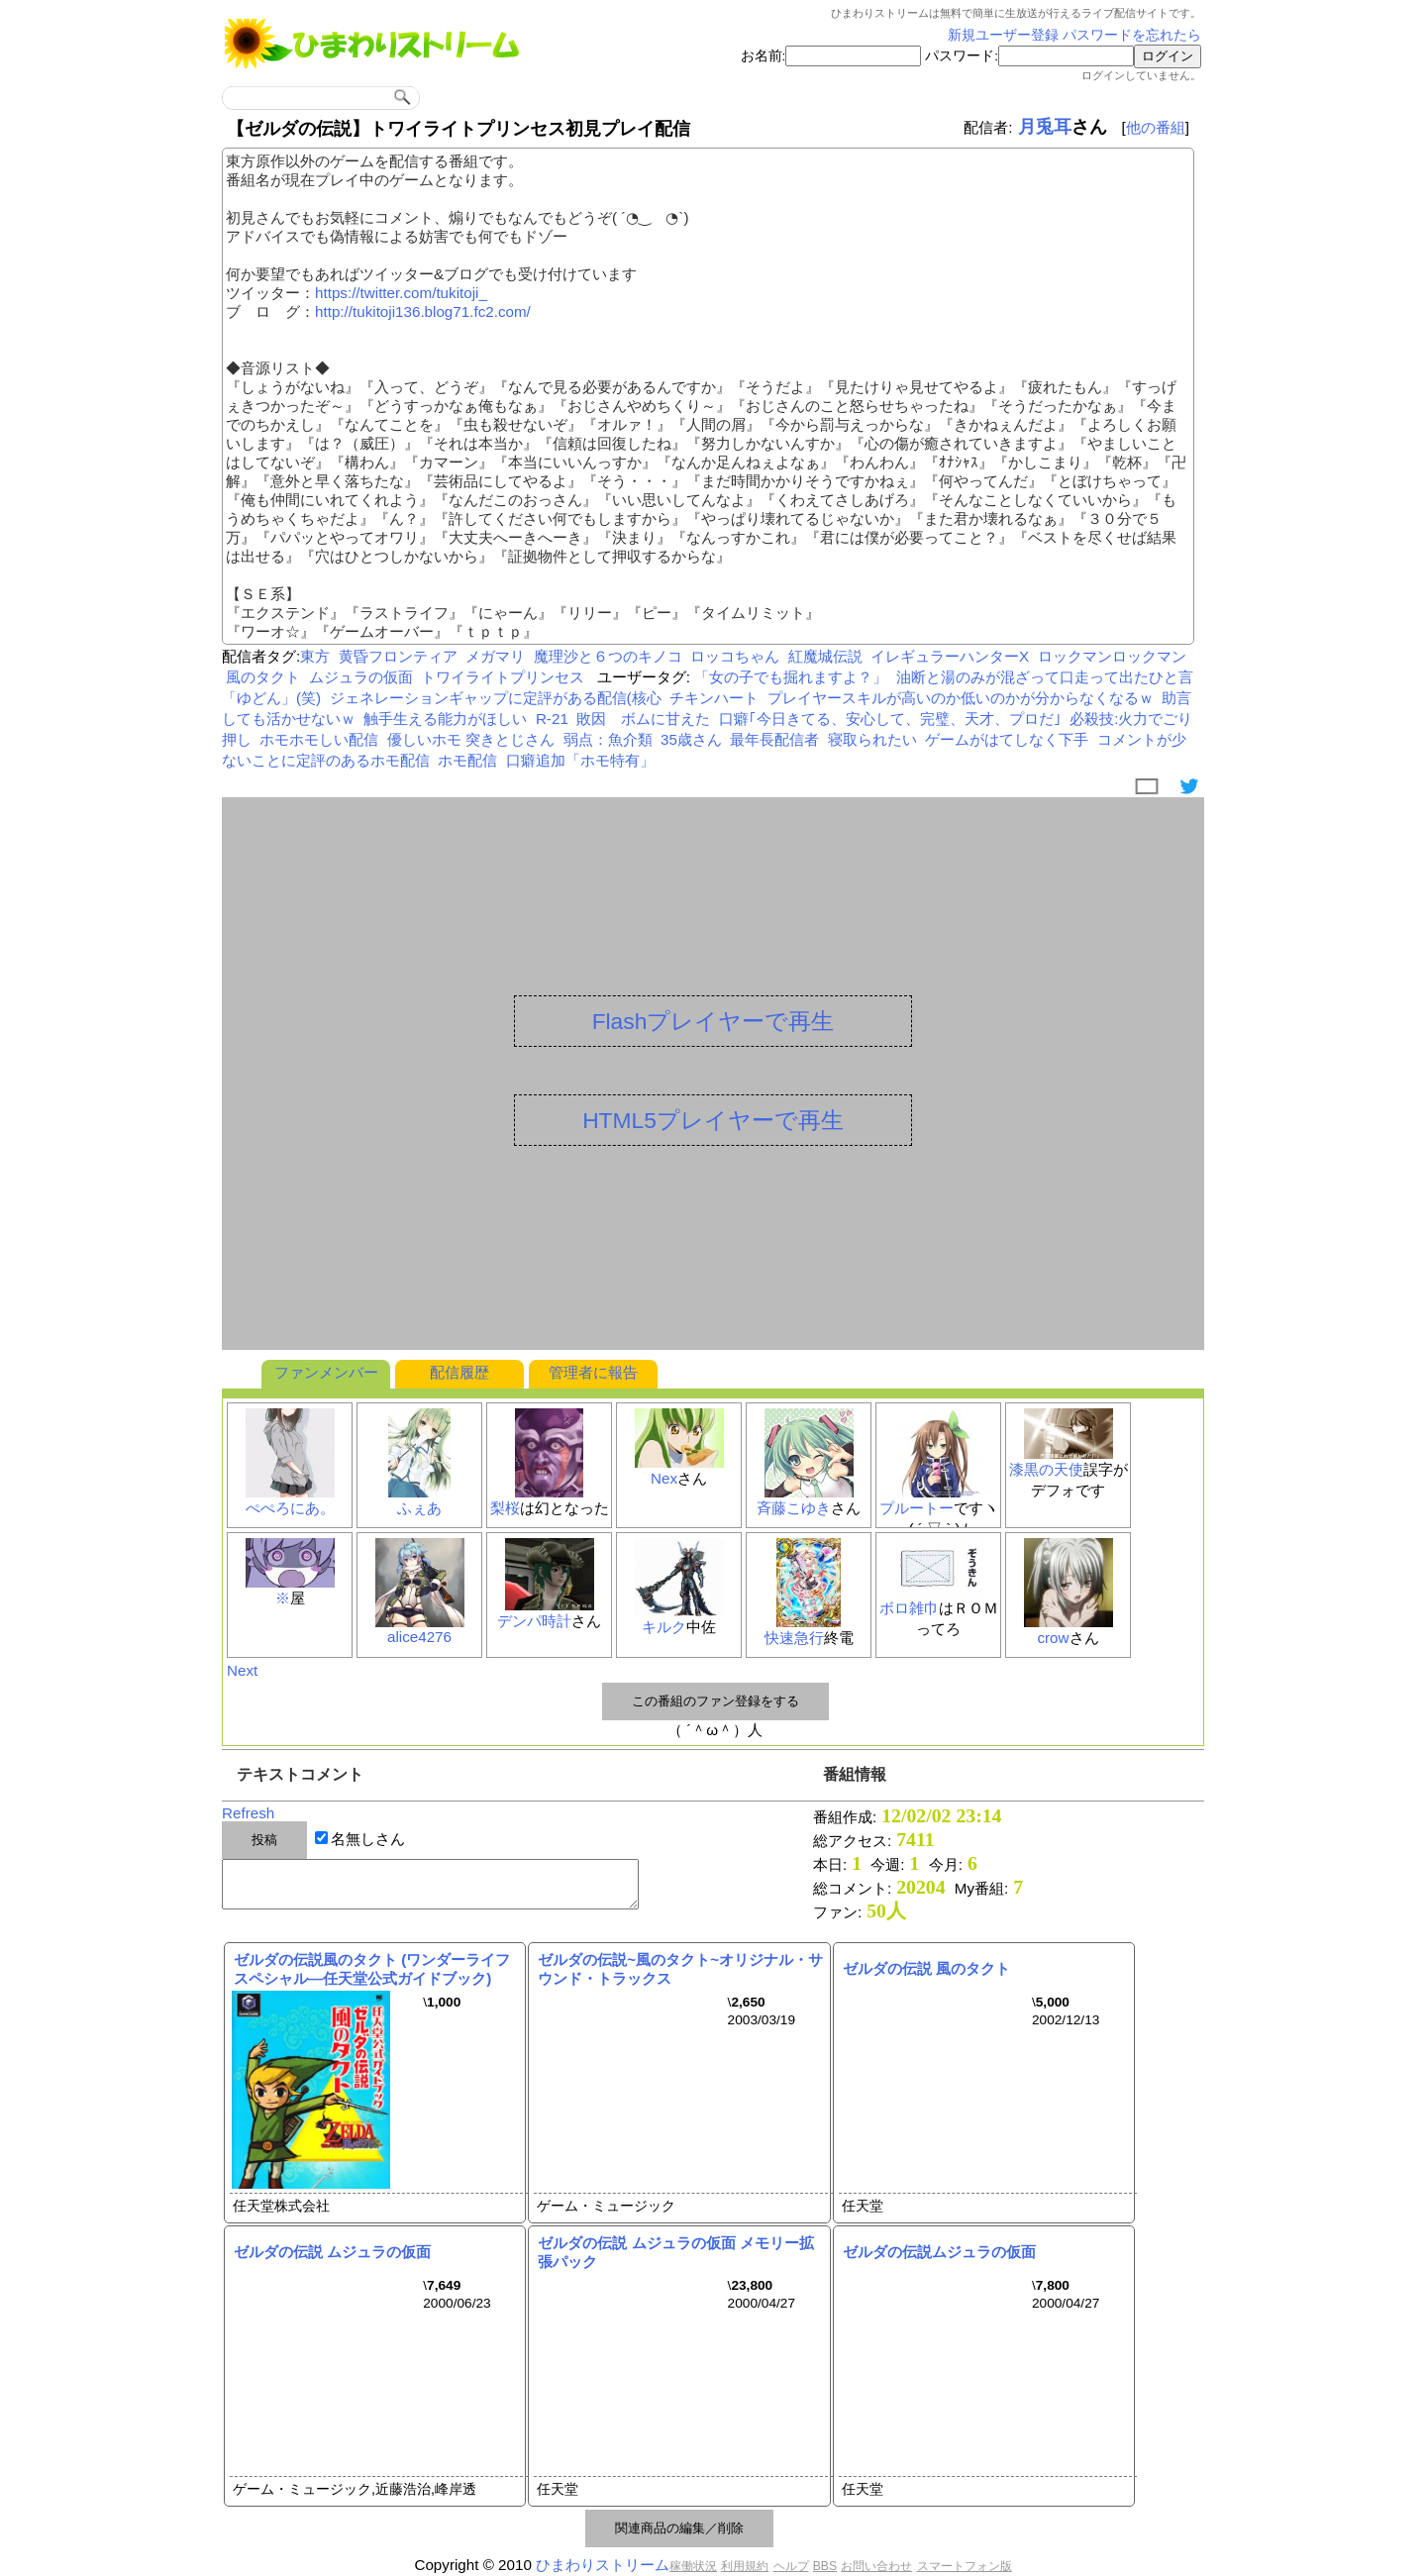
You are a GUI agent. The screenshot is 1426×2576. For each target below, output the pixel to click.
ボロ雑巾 (909, 1607)
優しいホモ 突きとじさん (471, 739)
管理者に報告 (593, 1372)
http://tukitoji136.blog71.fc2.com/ (423, 311)
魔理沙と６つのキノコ (608, 656)
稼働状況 (693, 2566)
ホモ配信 (467, 760)
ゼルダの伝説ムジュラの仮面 (939, 2251)
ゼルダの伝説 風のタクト (926, 1968)
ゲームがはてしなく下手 (1006, 739)
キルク (664, 1626)
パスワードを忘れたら (1132, 35)
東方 (315, 656)
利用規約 (744, 2566)
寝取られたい (872, 739)
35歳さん (691, 739)
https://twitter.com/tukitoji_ (401, 292)
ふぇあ (419, 1507)
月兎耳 (1044, 126)
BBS (825, 2566)
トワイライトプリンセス (502, 677)
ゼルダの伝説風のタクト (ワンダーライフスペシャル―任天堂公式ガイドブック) (372, 1968)
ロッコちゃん (734, 656)
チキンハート (714, 697)
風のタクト (263, 677)
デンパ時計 (534, 1620)
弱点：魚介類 (608, 739)
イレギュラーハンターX (949, 656)
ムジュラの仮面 (361, 677)
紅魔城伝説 (825, 656)
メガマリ (495, 656)
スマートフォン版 (964, 2566)
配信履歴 (459, 1372)
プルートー (916, 1507)
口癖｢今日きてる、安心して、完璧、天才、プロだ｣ (890, 718)
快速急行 (794, 1637)
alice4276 (419, 1636)
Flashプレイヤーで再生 (713, 1021)
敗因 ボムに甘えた (643, 718)
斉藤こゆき (794, 1507)
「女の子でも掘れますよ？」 (790, 677)
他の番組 (1155, 127)
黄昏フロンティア (398, 656)
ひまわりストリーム (602, 2564)
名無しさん (368, 1838)
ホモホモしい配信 (318, 739)
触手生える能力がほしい (445, 718)
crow (1053, 1637)
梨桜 (505, 1507)
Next (242, 1670)
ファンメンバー (326, 1372)
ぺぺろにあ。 (290, 1507)
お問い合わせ (876, 2566)
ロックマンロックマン (1112, 656)
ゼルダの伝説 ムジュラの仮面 (332, 2251)
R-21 (552, 718)
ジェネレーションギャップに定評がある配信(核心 (496, 697)
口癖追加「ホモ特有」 (580, 760)
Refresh (248, 1812)
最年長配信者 (774, 739)
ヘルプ (791, 2566)
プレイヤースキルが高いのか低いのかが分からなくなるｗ (960, 697)
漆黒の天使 (1046, 1469)
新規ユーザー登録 (1003, 35)
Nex (664, 1478)
